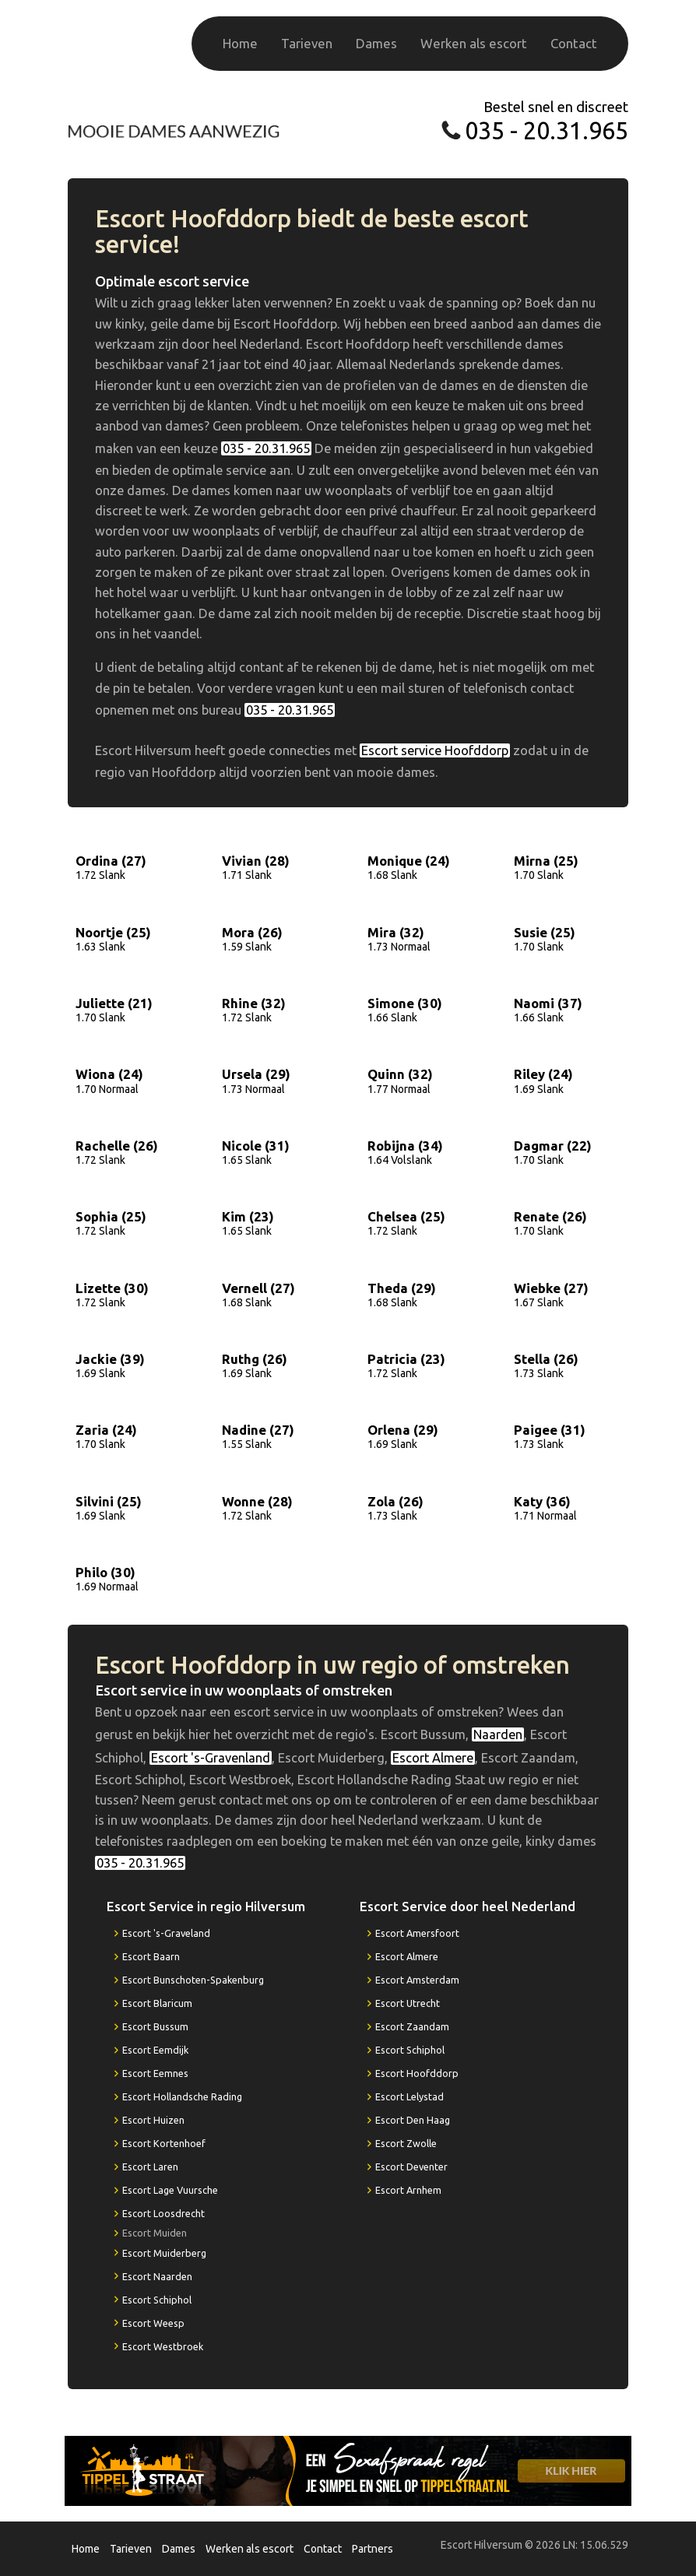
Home (240, 43)
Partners (372, 2549)
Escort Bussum (155, 2026)
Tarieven (306, 43)
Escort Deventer (411, 2166)
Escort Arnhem (408, 2189)
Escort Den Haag (412, 2119)
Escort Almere (432, 1758)
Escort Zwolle (406, 2143)
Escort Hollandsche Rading (182, 2096)
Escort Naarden (157, 2276)
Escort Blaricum (157, 2003)
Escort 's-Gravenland (210, 1758)
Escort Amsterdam (417, 1979)
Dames (376, 43)
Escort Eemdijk (155, 2049)
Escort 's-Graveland (166, 1933)
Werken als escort (473, 43)
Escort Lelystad (409, 2096)
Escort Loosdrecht (163, 2213)
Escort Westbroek (162, 2346)
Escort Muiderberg (164, 2252)
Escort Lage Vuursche (170, 2189)
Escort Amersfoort (417, 1933)
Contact (573, 43)
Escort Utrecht (407, 2003)
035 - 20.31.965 (546, 130)
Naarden (497, 1734)
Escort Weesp (153, 2323)
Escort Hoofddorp (417, 2073)
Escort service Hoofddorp (434, 750)
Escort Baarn (151, 1956)
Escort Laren (150, 2166)
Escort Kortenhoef (164, 2143)
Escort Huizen (153, 2119)
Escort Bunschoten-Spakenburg (193, 1979)
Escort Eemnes (155, 2073)
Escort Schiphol (157, 2299)
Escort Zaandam (412, 2026)
